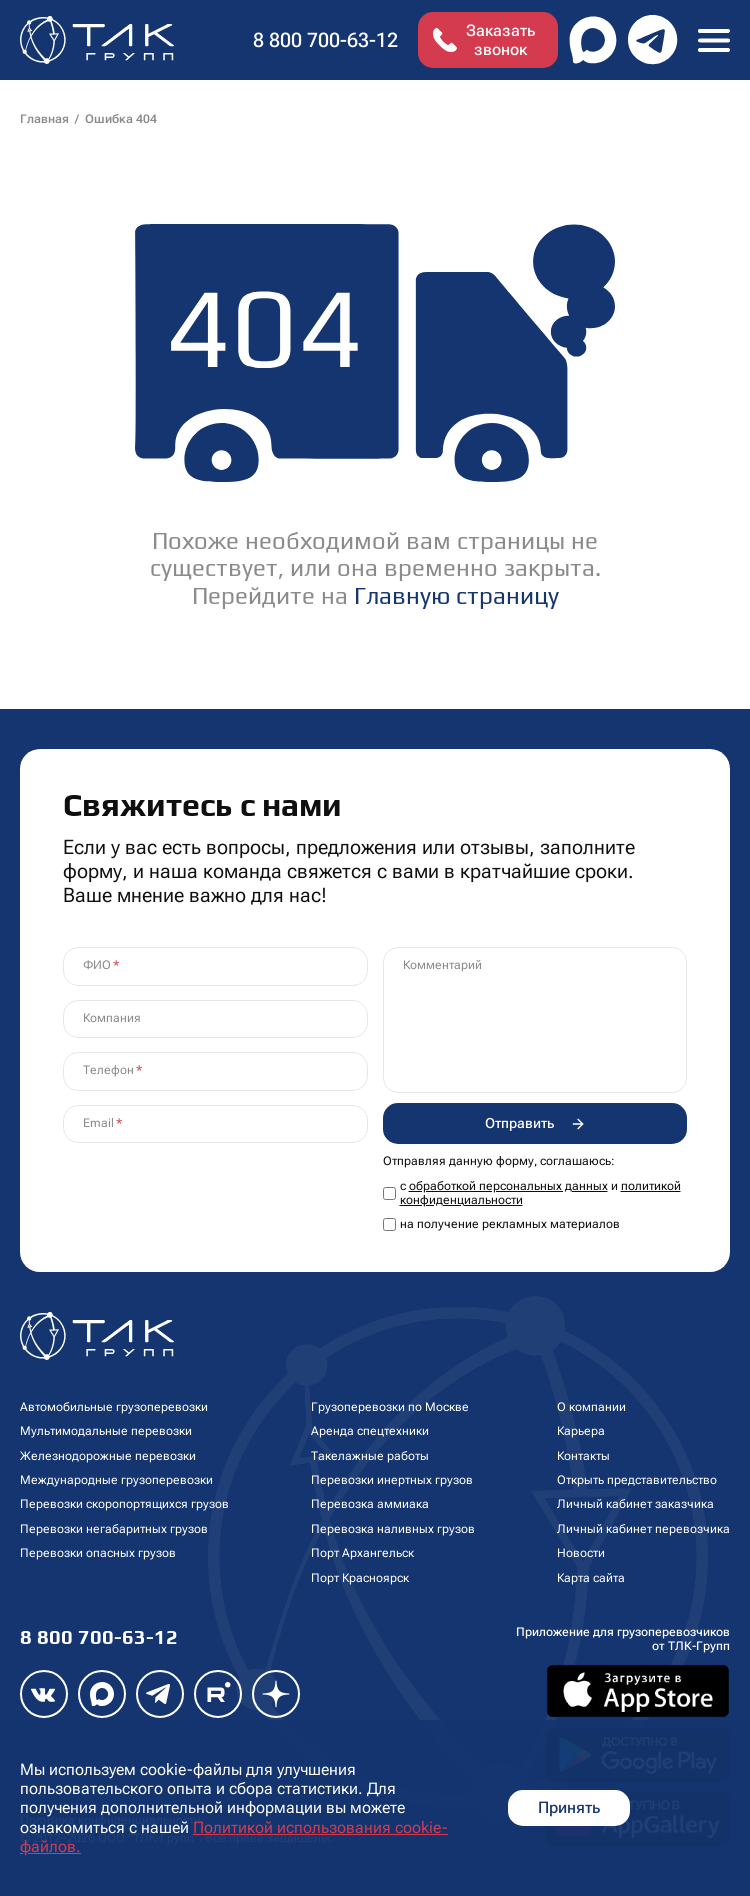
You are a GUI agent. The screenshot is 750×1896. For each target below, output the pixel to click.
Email (98, 1123)
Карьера (581, 1431)
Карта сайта (591, 1578)
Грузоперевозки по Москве (390, 1407)
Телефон (108, 1070)
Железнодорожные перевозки (108, 1456)
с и (540, 1193)
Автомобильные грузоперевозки (114, 1407)
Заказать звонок (500, 40)
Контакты (583, 1456)
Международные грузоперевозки (116, 1480)
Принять (569, 1807)
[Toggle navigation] (714, 39)
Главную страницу (456, 595)
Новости (581, 1553)
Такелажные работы (370, 1456)
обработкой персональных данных (508, 1186)
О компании (591, 1407)
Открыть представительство (637, 1480)
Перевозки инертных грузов (392, 1480)
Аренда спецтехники (370, 1431)
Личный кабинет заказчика (635, 1504)
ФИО (97, 965)
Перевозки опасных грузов (98, 1553)
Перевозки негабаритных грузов (114, 1529)
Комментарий (442, 965)
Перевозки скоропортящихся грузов (124, 1504)
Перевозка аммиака (370, 1504)
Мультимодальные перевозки (106, 1431)
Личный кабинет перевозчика (643, 1529)
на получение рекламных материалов (510, 1224)
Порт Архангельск (362, 1553)
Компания (112, 1018)
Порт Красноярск (360, 1578)
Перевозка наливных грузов (393, 1529)
